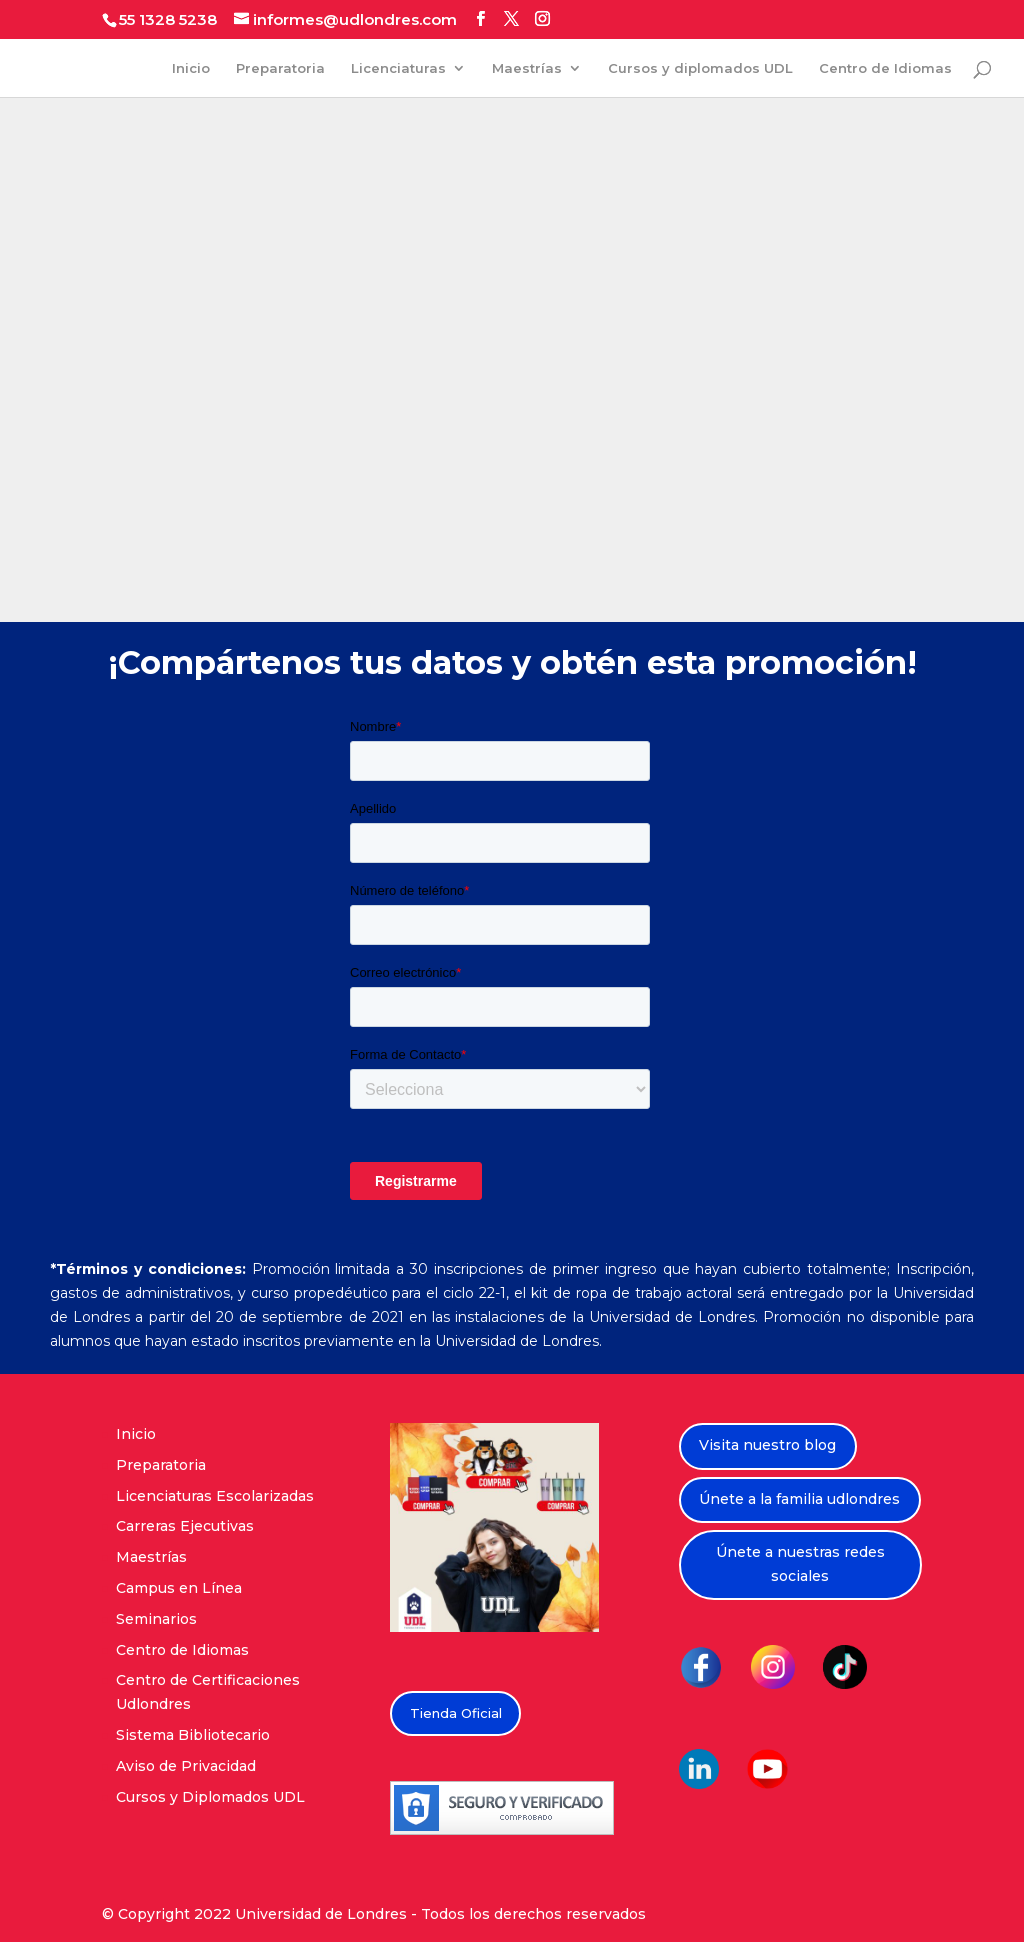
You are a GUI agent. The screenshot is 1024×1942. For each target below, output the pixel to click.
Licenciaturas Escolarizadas (215, 1496)
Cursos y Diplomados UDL (210, 1797)
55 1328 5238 (168, 19)
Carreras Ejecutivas (185, 1526)
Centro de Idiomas (885, 68)
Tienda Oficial (456, 1713)
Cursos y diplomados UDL (700, 68)
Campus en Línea (179, 1588)
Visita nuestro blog (767, 1445)
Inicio (191, 68)
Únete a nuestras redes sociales (800, 1564)
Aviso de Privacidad (186, 1766)
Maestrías (527, 68)
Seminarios (156, 1619)
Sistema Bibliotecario (193, 1735)
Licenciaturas (398, 68)
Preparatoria (280, 68)
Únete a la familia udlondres (799, 1499)
